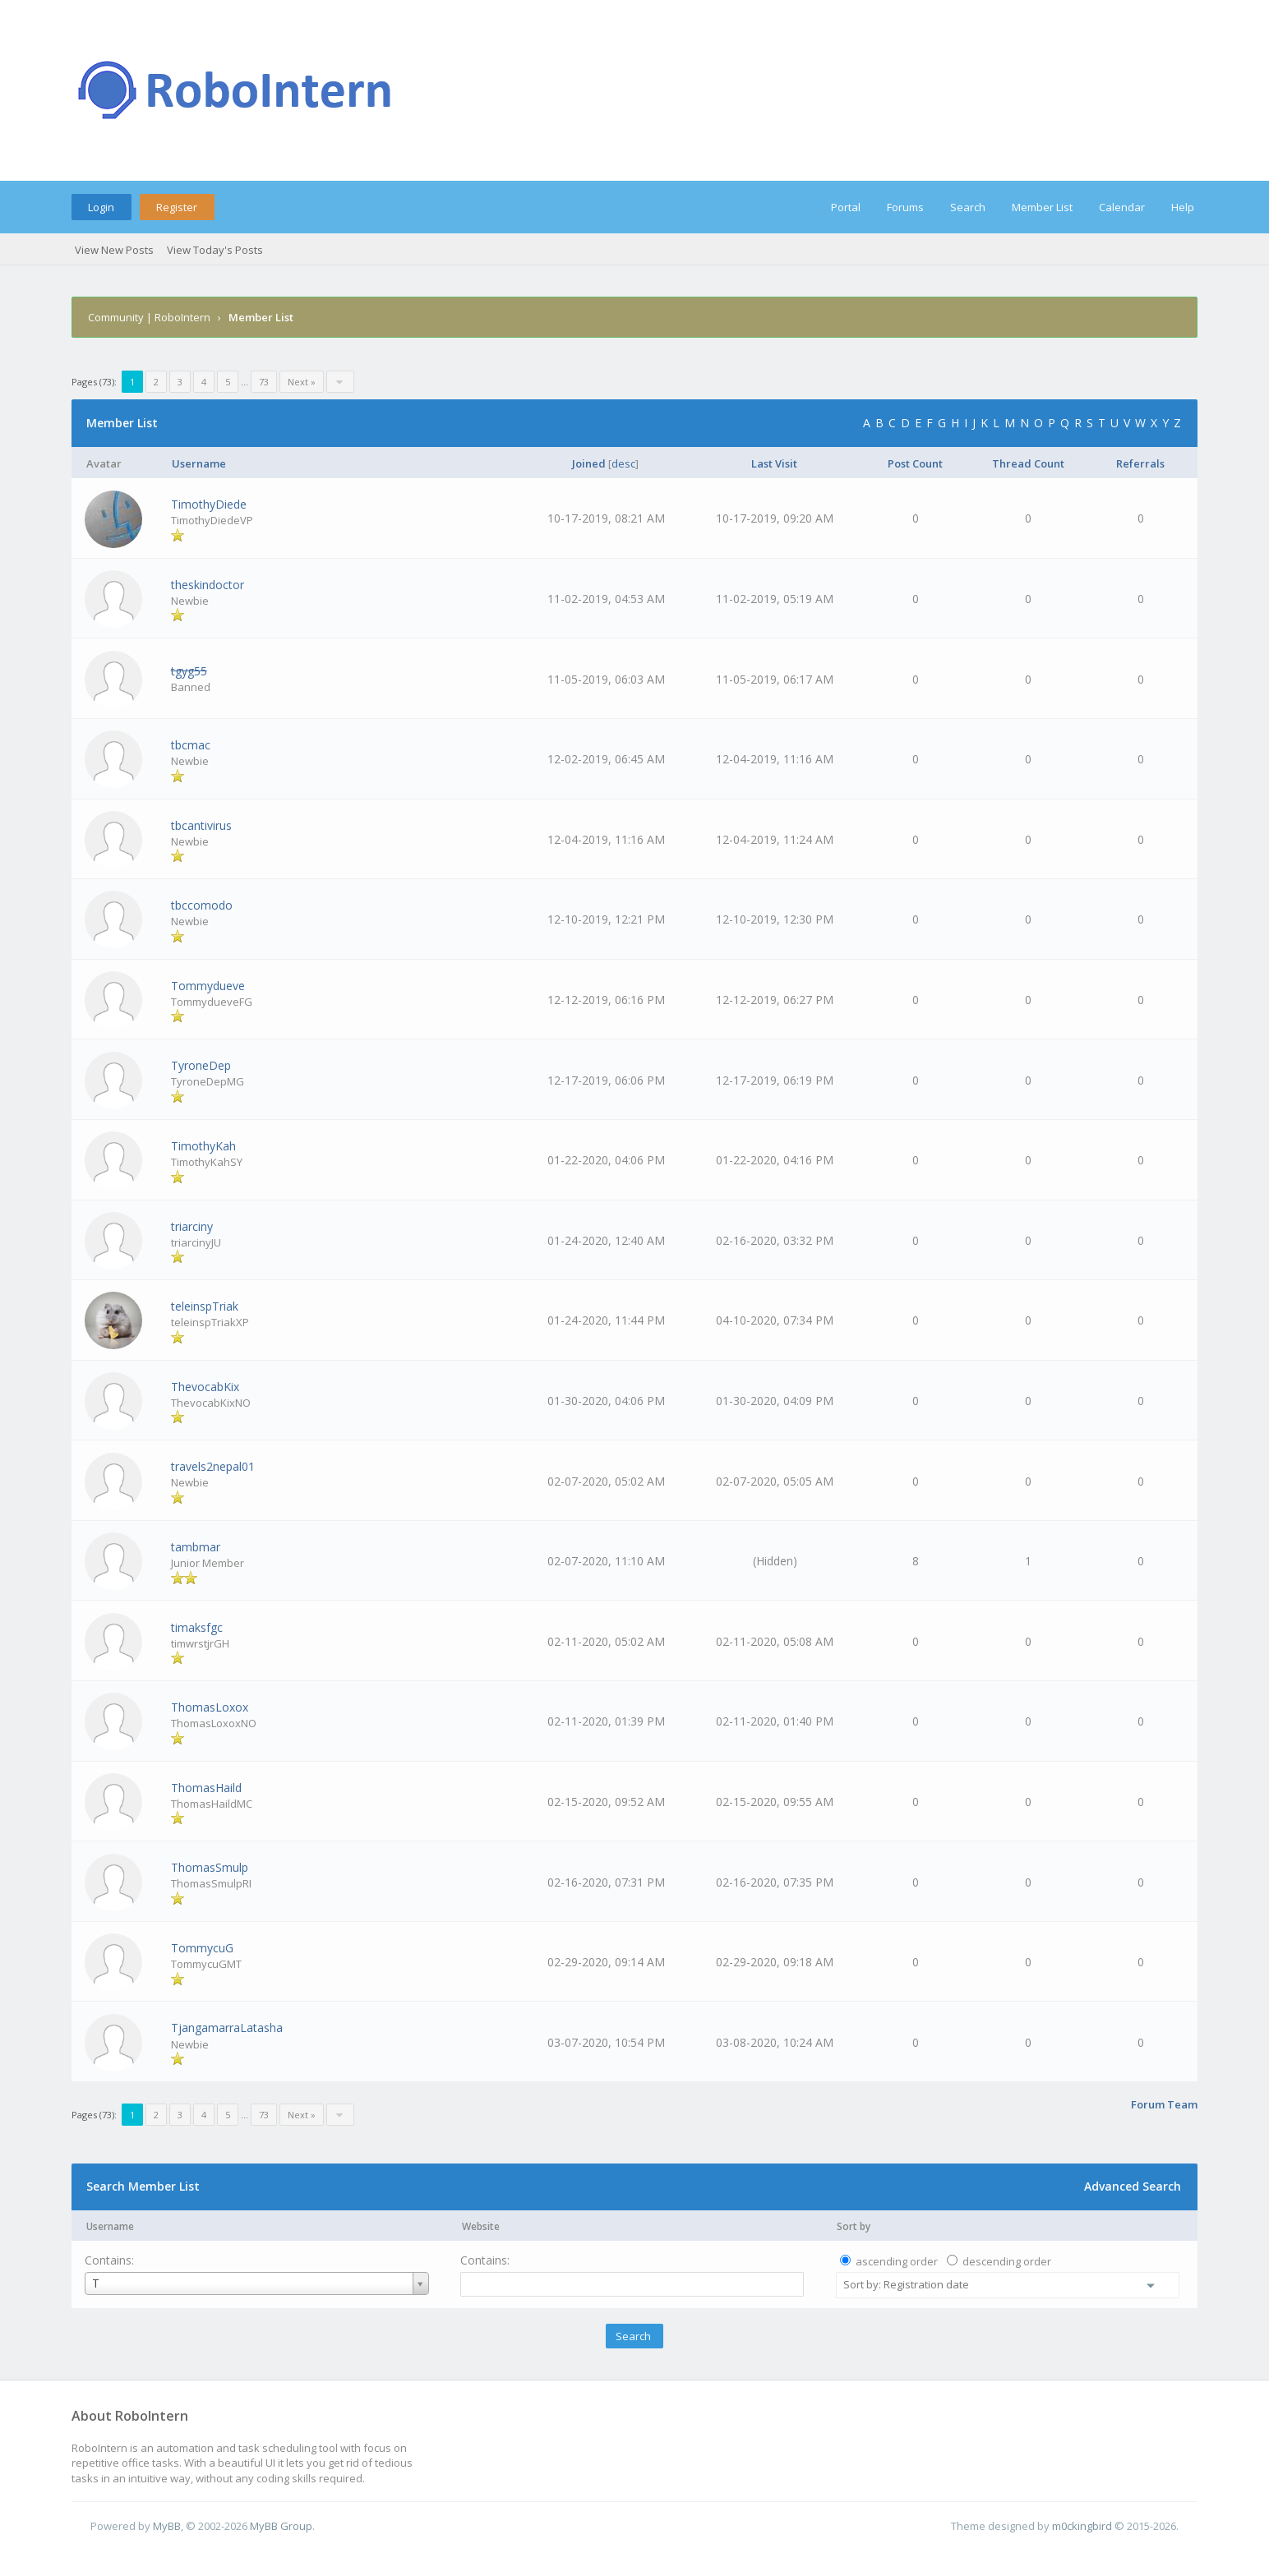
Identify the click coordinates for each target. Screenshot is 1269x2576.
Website (481, 2226)
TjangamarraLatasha (227, 2027)
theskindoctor (207, 584)
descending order (1006, 2261)
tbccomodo (202, 905)
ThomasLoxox (209, 1707)
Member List (1042, 207)
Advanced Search (1132, 2186)
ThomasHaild (206, 1787)
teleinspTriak (204, 1306)
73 (264, 382)
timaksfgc (197, 1627)
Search (967, 207)
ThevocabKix (205, 1386)
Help (1182, 207)
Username (110, 2226)
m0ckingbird (1082, 2525)
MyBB (167, 2525)
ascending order (897, 2261)
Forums (905, 207)
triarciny (192, 1226)
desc (623, 463)
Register (176, 207)
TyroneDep (201, 1065)
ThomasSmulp (209, 1867)
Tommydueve (208, 985)
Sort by (853, 2226)
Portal (846, 207)
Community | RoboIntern (149, 317)
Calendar (1122, 207)
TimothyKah (203, 1146)
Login (101, 207)
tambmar (195, 1547)
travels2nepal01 (213, 1466)
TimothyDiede (209, 504)
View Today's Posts (215, 249)
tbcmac (190, 745)
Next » (302, 382)
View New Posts (114, 249)
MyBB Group (281, 2525)
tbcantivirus (201, 825)
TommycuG (202, 1948)
